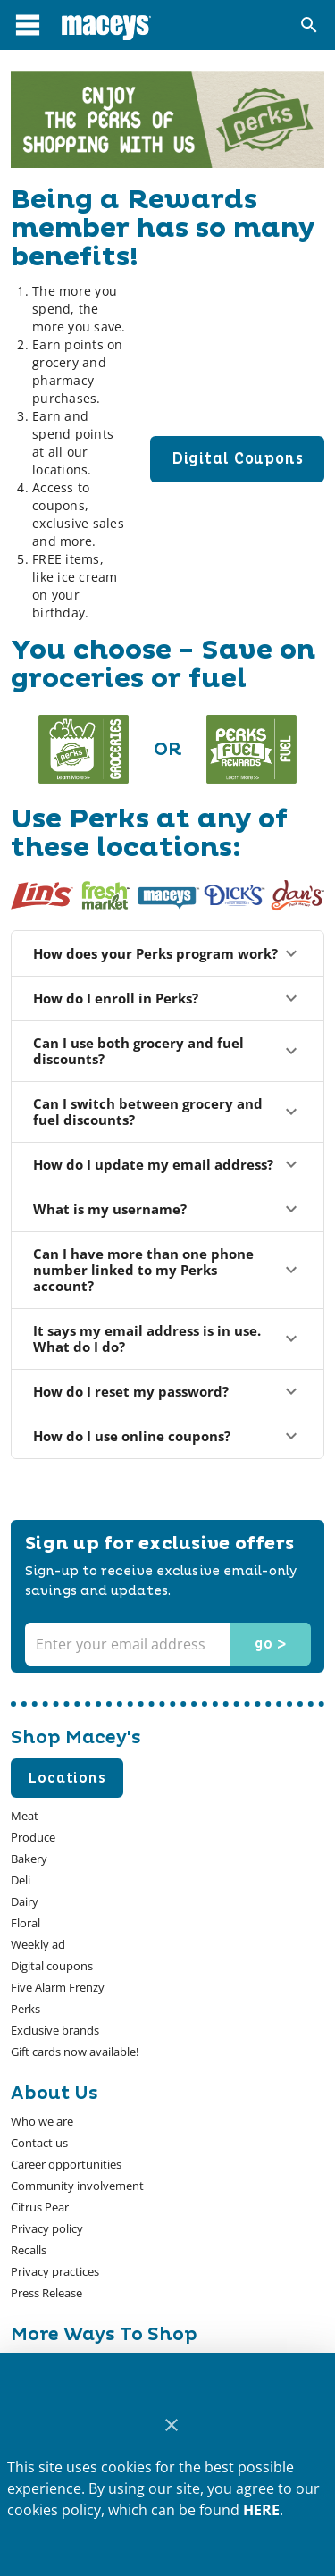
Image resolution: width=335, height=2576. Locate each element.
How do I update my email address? (167, 1164)
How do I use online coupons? (167, 1436)
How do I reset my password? (167, 1391)
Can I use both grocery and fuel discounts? (167, 1051)
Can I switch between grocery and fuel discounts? (167, 1112)
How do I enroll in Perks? (167, 998)
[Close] (171, 2425)
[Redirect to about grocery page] (83, 749)
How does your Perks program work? (167, 953)
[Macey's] (106, 25)
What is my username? (167, 1209)
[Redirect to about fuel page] (251, 749)
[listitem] (42, 2121)
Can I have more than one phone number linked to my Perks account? (167, 1270)
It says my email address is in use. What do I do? (167, 1338)
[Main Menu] (27, 25)
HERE (261, 2510)
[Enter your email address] (166, 1644)
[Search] (309, 25)
